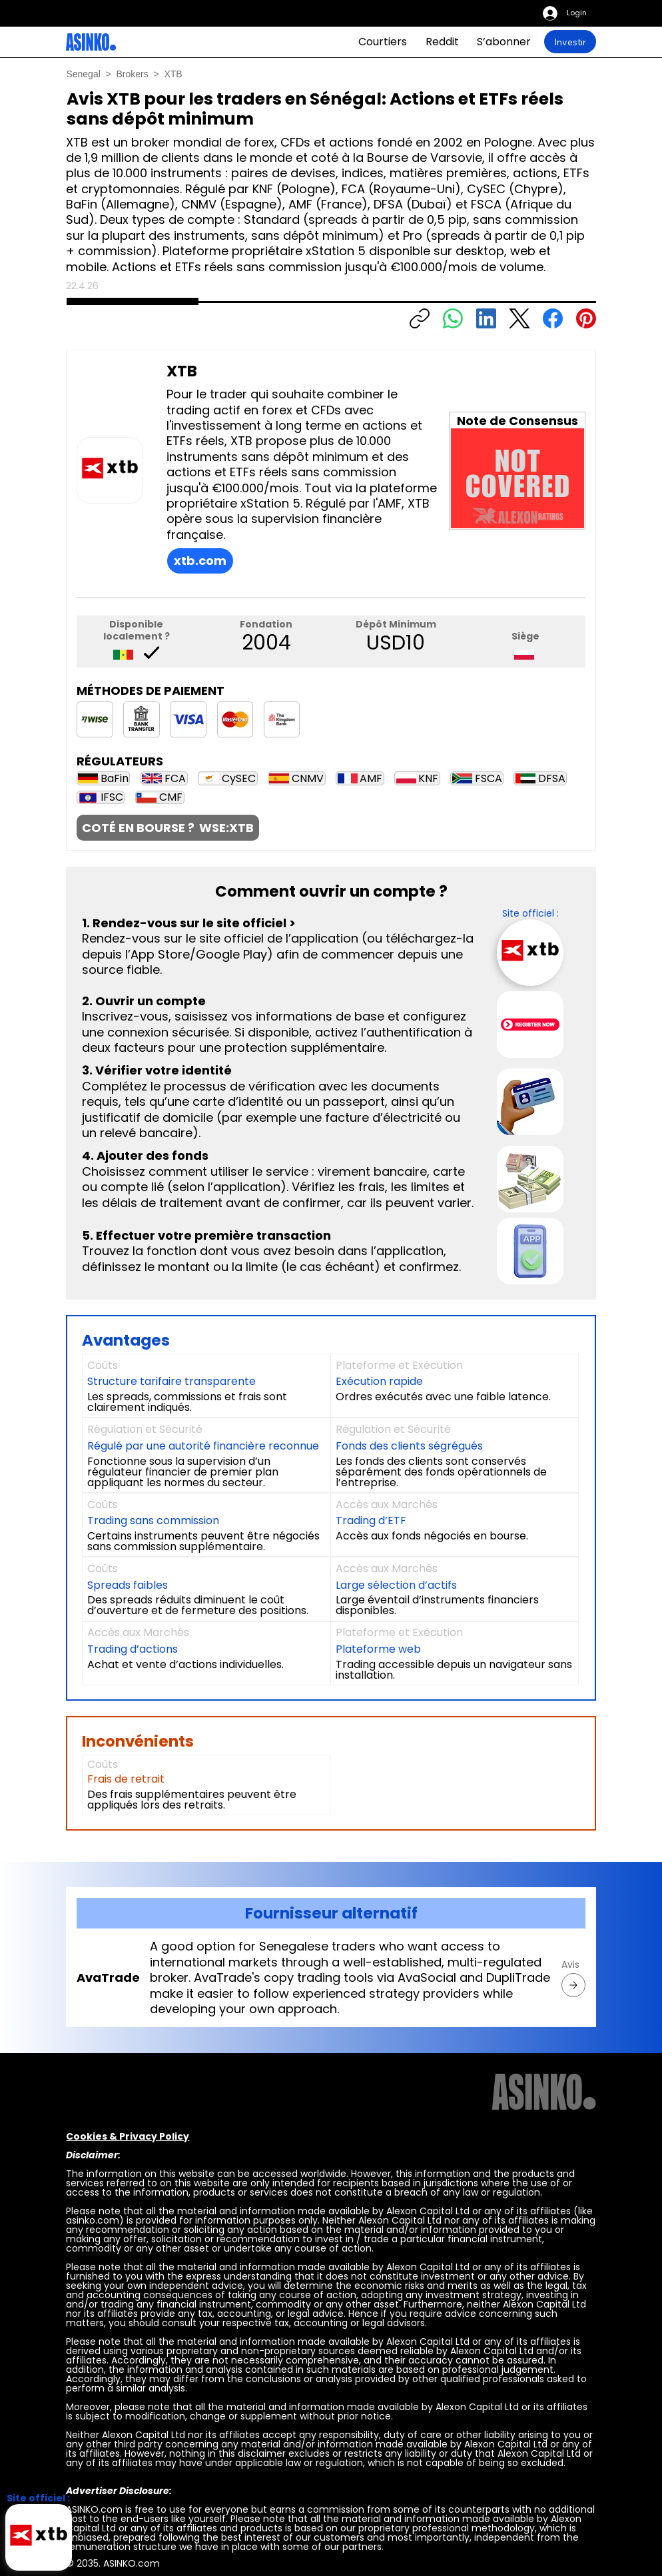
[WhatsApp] (453, 318)
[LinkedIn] (486, 318)
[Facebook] (553, 318)
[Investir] (570, 41)
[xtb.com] (200, 561)
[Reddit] (442, 41)
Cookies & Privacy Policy (127, 2136)
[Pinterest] (586, 318)
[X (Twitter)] (519, 318)
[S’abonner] (504, 41)
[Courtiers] (382, 41)
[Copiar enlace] (420, 318)
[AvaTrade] (573, 1985)
